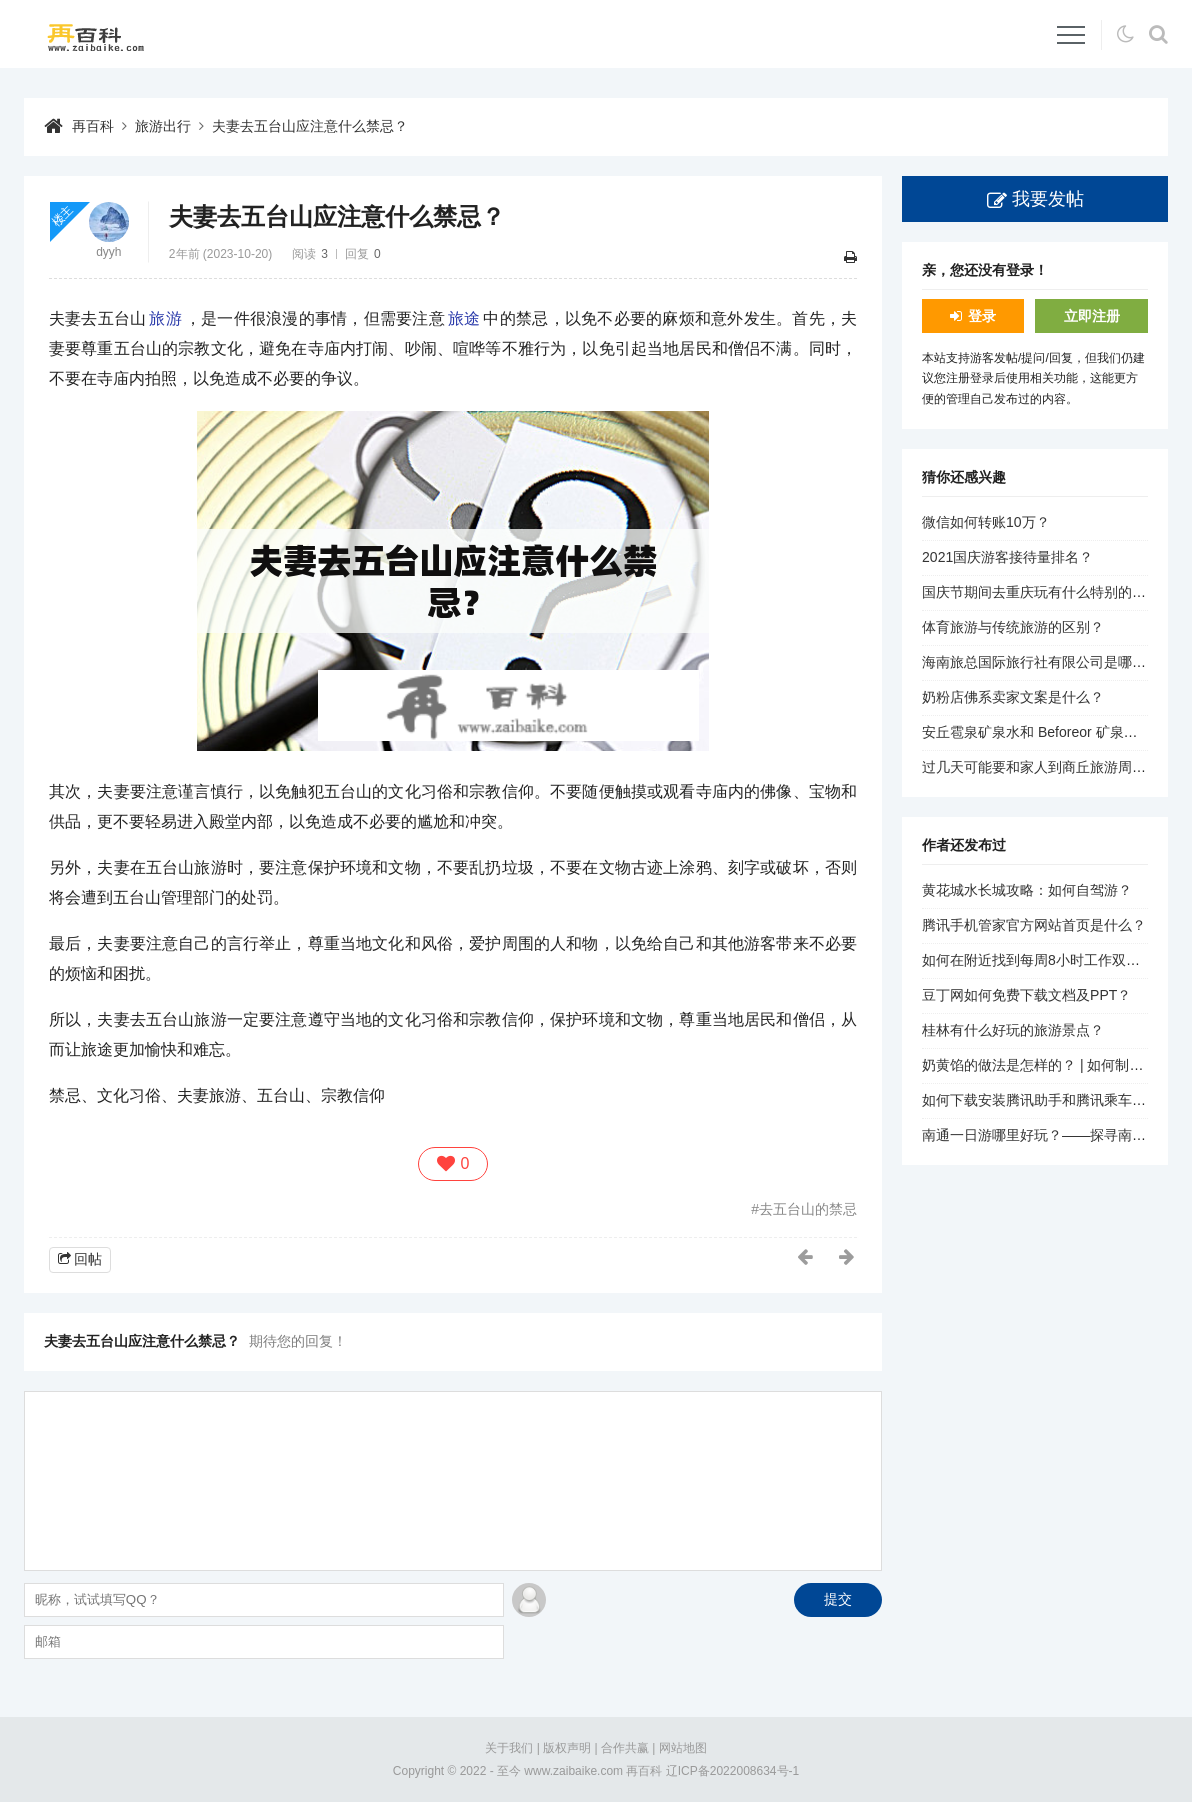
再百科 (93, 126)
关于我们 (509, 1748)
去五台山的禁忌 (808, 1209)
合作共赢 (625, 1748)
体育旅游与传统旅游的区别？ (1013, 627)
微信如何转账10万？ (986, 522)
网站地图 (683, 1748)
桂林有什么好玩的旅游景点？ (1013, 1030)
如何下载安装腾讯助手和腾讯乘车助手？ (1048, 1100)
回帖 (88, 1259)
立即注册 (1092, 316)
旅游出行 (163, 126)
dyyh (108, 252)
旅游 (165, 318)
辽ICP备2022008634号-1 (732, 1771)
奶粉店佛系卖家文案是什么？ (1013, 697)
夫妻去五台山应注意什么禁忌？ (310, 126)
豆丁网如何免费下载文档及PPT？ (1026, 995)
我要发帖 (1048, 199)
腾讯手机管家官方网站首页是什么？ (1034, 925)
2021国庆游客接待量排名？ (1007, 557)
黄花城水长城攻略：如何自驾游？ (1027, 890)
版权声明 (567, 1748)
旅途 (464, 318)
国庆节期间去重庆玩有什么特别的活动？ (1048, 592)
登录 (982, 316)
